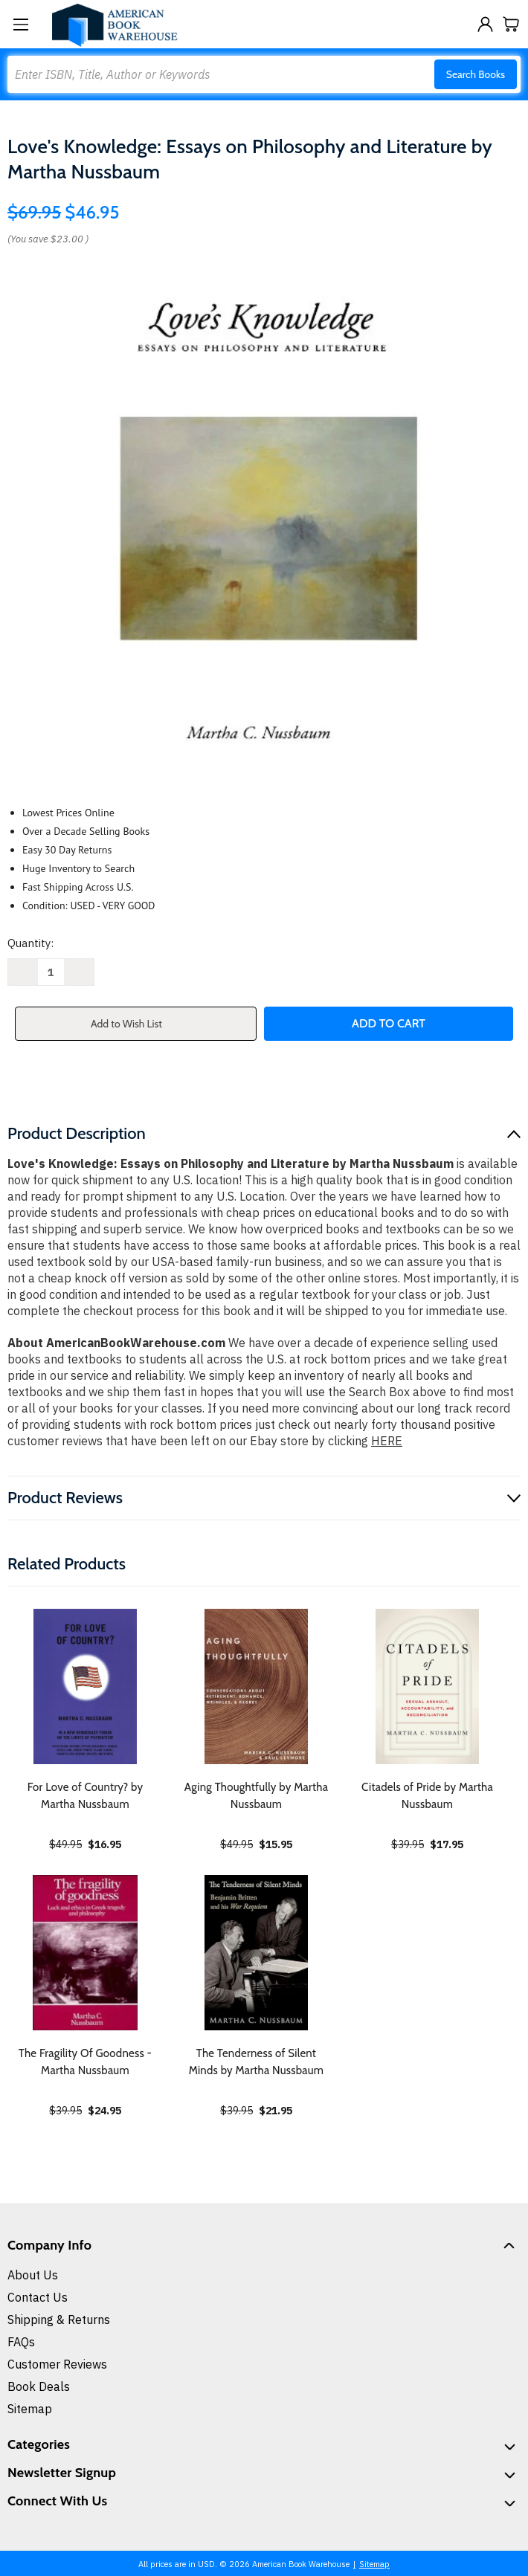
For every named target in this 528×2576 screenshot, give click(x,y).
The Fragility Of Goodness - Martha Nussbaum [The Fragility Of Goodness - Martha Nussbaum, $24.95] (85, 2062)
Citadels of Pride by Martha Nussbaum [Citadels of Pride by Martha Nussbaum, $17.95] (427, 1796)
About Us (32, 2274)
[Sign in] (485, 24)
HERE (386, 1440)
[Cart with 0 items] (511, 24)
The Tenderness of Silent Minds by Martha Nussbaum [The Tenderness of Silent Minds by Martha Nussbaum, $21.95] (256, 2062)
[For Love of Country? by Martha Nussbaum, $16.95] (85, 1686)
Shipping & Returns (58, 2319)
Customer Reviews (57, 2364)
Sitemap (29, 2408)
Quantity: (30, 943)
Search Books (475, 74)
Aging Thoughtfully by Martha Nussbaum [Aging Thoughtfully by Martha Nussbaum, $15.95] (256, 1796)
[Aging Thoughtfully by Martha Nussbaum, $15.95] (256, 1686)
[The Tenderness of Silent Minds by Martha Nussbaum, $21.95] (256, 1952)
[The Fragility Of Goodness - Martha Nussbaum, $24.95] (85, 1952)
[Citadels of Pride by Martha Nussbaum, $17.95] (427, 1686)
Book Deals (38, 2386)
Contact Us (37, 2297)
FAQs (21, 2341)
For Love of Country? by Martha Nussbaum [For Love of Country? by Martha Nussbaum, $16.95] (86, 1796)
